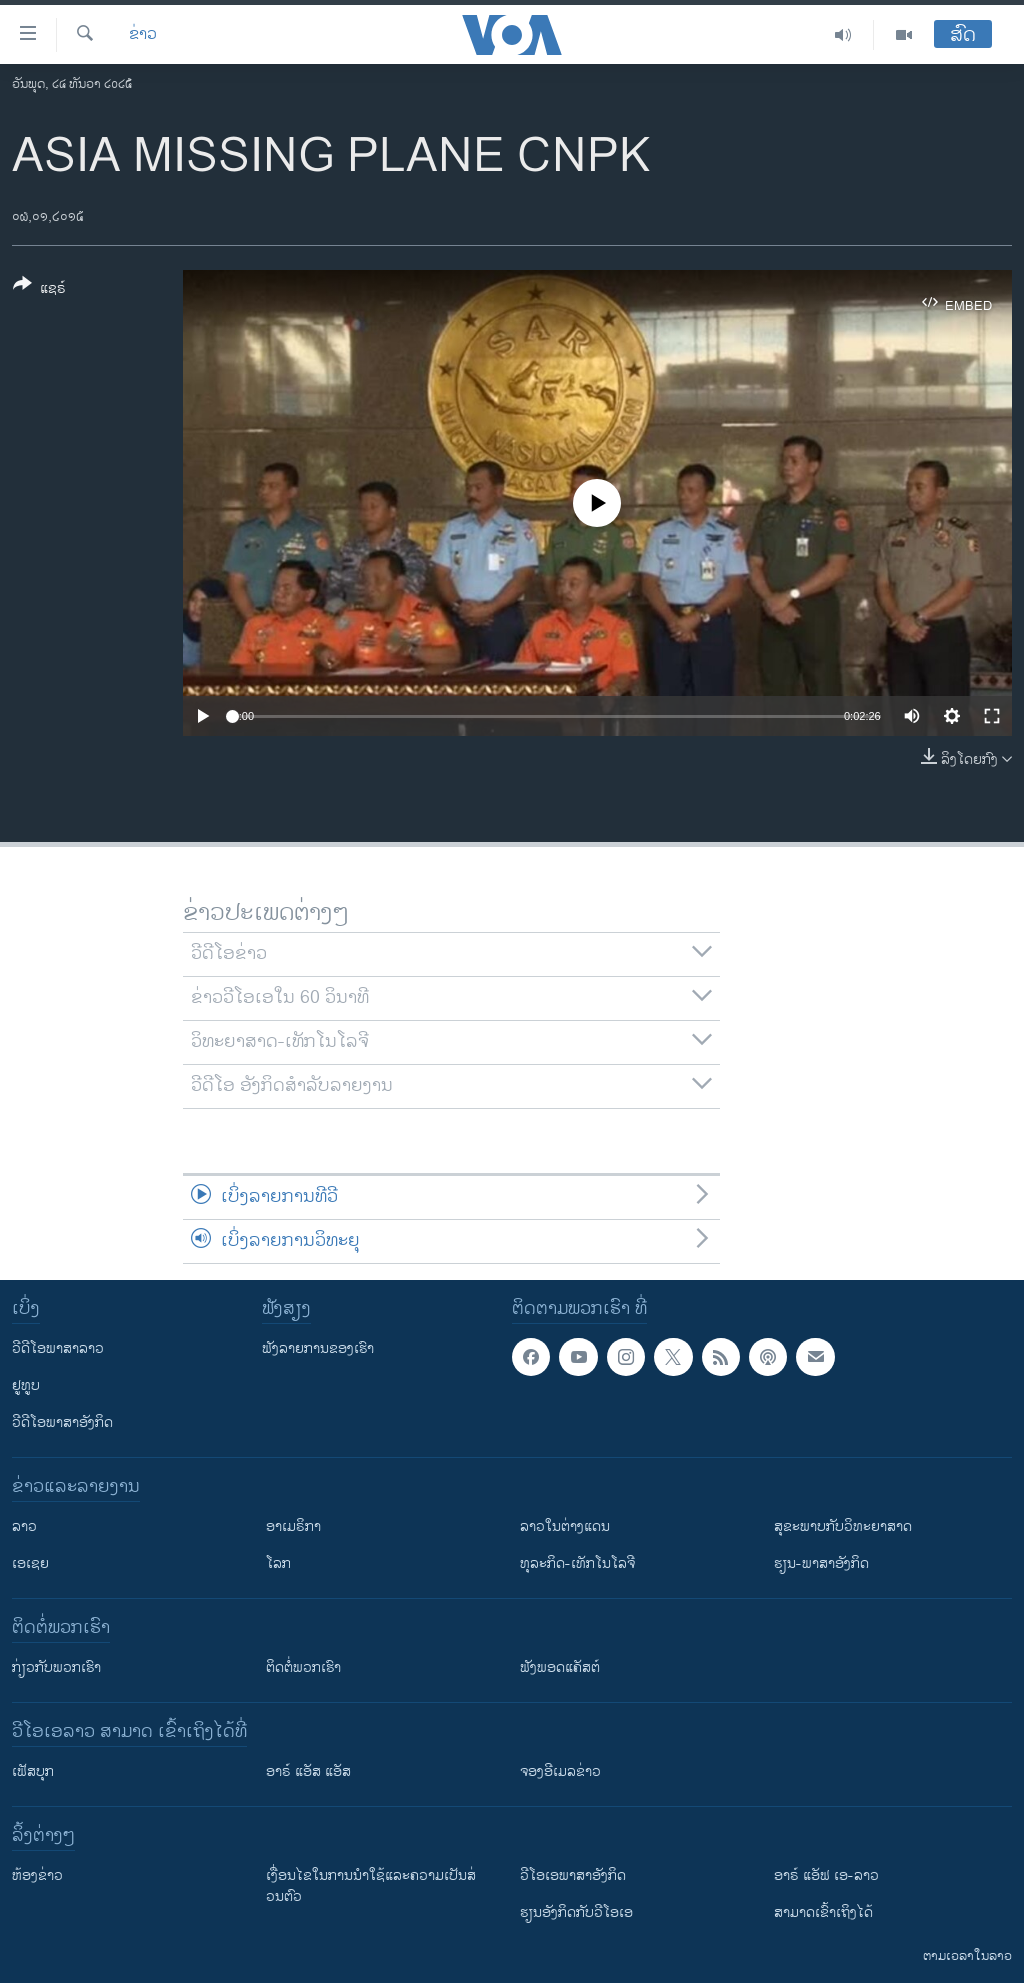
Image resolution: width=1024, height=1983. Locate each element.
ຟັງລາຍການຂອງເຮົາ (318, 1348)
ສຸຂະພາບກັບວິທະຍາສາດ (843, 1526)
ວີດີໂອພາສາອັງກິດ (62, 1422)
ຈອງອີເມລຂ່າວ (560, 1771)
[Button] (39, 290)
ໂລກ (278, 1563)
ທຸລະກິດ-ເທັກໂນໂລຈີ (577, 1563)
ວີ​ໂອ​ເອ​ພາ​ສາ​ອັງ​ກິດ (573, 1875)
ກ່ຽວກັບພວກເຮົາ (56, 1667)
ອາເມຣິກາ (293, 1526)
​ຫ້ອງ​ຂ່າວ (37, 1875)
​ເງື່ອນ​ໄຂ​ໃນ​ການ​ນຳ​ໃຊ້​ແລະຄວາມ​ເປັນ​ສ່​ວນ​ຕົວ (371, 1886)
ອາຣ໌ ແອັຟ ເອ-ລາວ (826, 1875)
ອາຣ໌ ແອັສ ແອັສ (308, 1771)
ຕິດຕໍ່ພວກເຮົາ (303, 1667)
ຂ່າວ (143, 35)
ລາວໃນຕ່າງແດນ (565, 1526)
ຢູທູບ (26, 1385)
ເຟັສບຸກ (33, 1771)
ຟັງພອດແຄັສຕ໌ (560, 1667)
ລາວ (24, 1526)
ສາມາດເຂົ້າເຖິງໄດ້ (823, 1912)
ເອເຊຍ (30, 1563)
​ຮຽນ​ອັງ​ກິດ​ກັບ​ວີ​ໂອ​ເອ (576, 1912)
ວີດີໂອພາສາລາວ (58, 1348)
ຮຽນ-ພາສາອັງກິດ (821, 1563)
